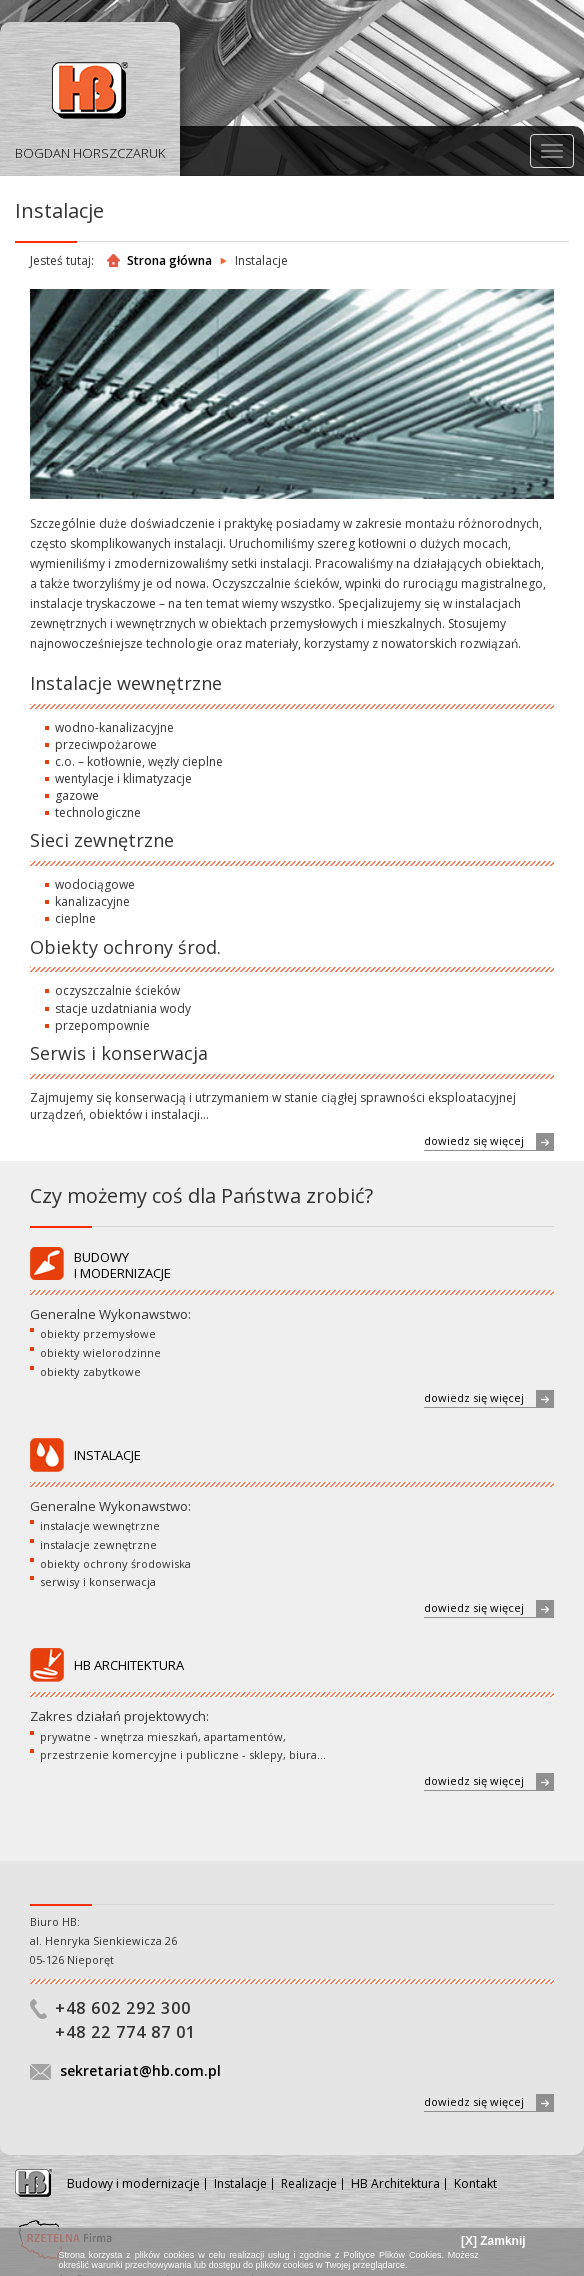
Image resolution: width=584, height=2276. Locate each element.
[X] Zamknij (493, 2241)
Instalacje (240, 2183)
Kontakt (475, 2183)
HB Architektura (395, 2183)
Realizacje (309, 2183)
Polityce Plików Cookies (392, 2255)
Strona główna (169, 260)
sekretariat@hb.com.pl (140, 2070)
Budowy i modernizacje (133, 2183)
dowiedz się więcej (489, 1141)
